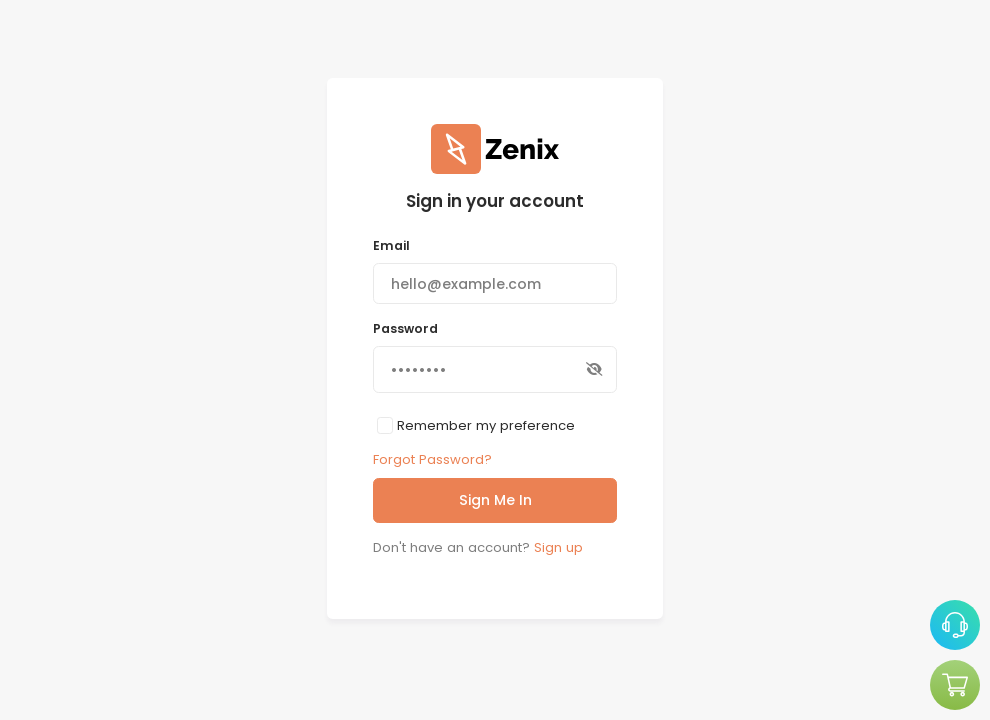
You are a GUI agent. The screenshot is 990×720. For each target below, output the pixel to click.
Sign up (558, 547)
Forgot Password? (432, 459)
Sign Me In (495, 500)
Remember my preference (486, 425)
